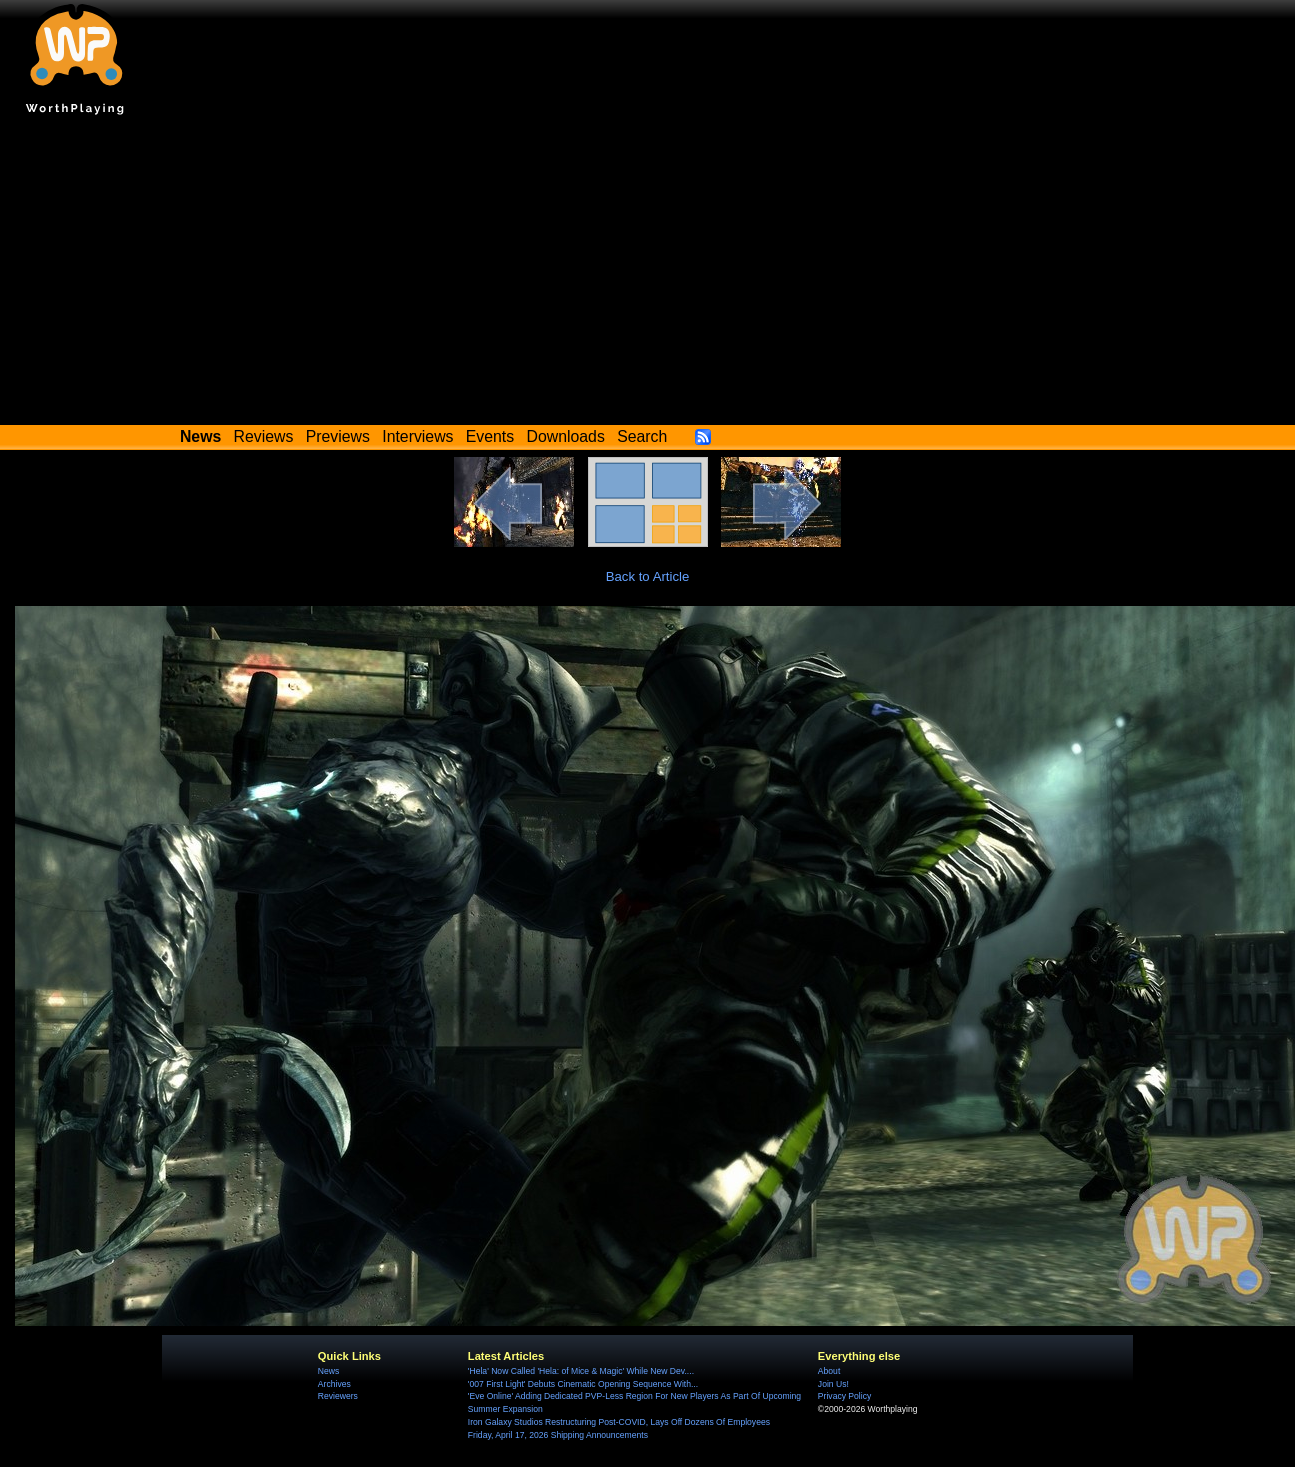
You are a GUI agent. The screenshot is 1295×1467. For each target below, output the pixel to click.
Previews (338, 436)
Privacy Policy (844, 1396)
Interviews (417, 436)
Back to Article (648, 576)
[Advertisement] (648, 275)
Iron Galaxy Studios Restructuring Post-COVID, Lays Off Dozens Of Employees (619, 1422)
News (328, 1371)
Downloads (566, 436)
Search (642, 436)
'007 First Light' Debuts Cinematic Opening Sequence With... (583, 1384)
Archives (334, 1384)
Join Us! (833, 1384)
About (829, 1371)
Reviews (264, 436)
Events (490, 436)
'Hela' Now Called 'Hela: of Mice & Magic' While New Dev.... (581, 1371)
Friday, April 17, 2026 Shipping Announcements (558, 1435)
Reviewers (338, 1396)
